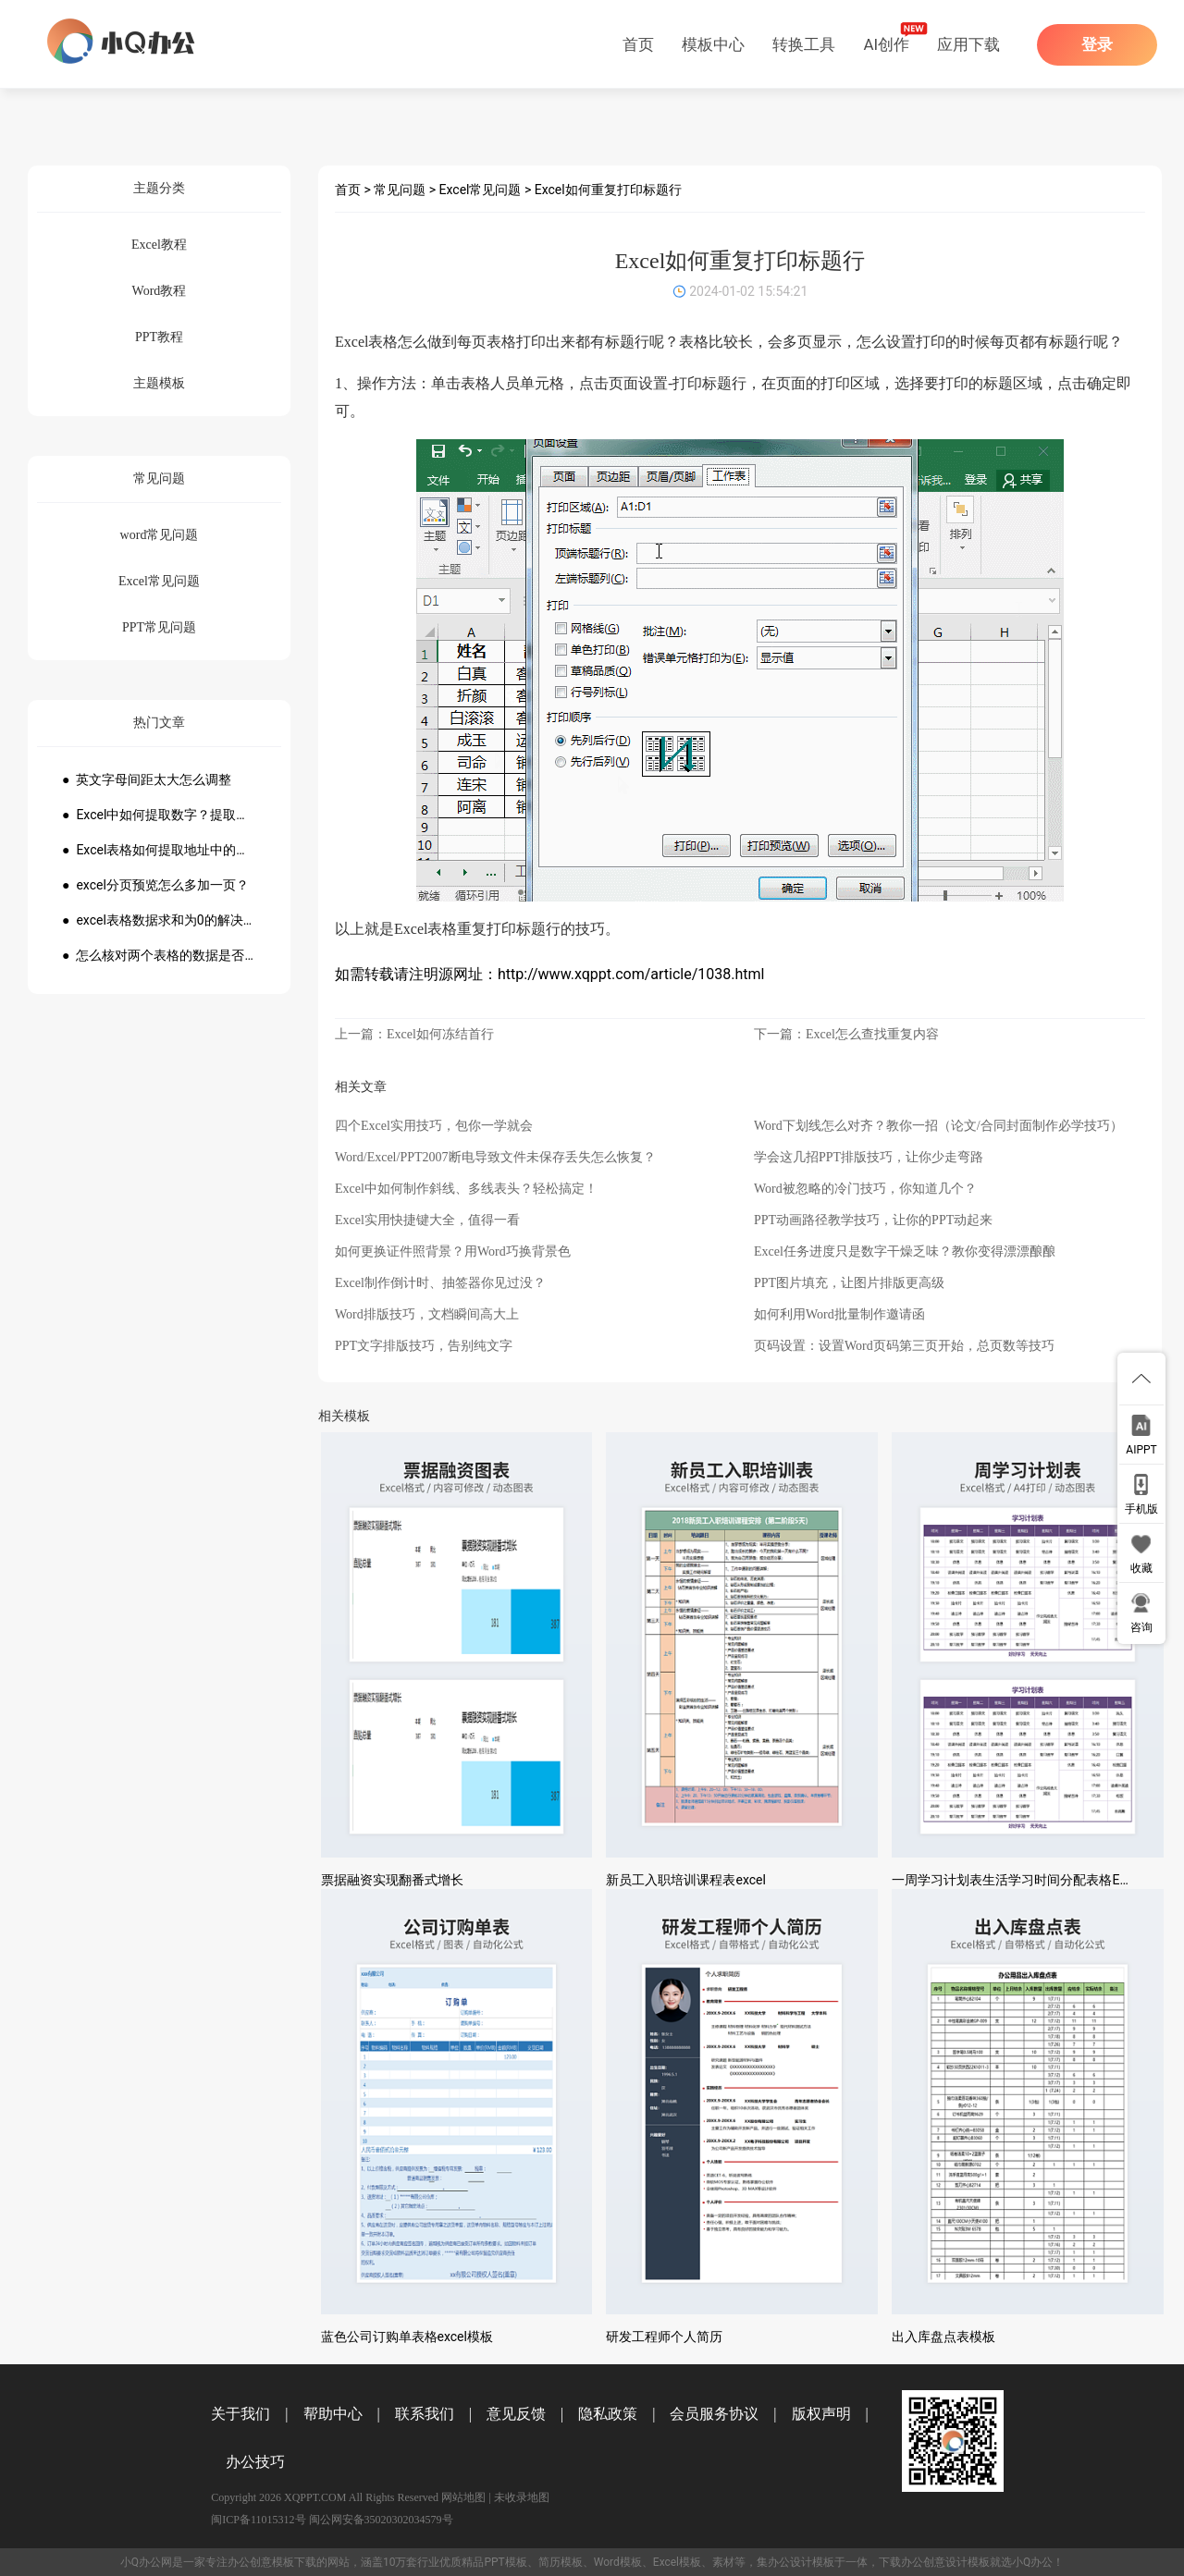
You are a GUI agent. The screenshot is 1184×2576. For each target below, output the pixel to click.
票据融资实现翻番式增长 (392, 1879)
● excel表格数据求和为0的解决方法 (159, 920)
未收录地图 (521, 2497)
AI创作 (886, 44)
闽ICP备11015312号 (258, 2519)
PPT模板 (505, 2562)
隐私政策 (607, 2414)
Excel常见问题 (480, 189)
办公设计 (790, 2562)
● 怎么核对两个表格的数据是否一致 (159, 955)
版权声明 (821, 2414)
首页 (638, 44)
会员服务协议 (714, 2414)
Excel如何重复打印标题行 (608, 189)
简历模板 (560, 2562)
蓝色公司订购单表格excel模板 (407, 2336)
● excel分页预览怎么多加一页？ (155, 884)
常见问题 (400, 189)
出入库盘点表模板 (943, 2336)
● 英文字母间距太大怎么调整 (146, 779)
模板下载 (294, 2562)
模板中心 (713, 44)
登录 (1097, 45)
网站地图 (463, 2497)
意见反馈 (516, 2414)
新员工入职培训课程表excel (685, 1879)
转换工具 (803, 44)
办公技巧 (255, 2462)
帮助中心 (333, 2414)
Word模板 (618, 2562)
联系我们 (424, 2414)
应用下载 (968, 44)
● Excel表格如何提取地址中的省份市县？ (159, 849)
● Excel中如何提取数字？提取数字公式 (159, 814)
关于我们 (240, 2414)
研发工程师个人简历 (664, 2336)
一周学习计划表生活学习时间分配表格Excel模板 (1030, 1879)
